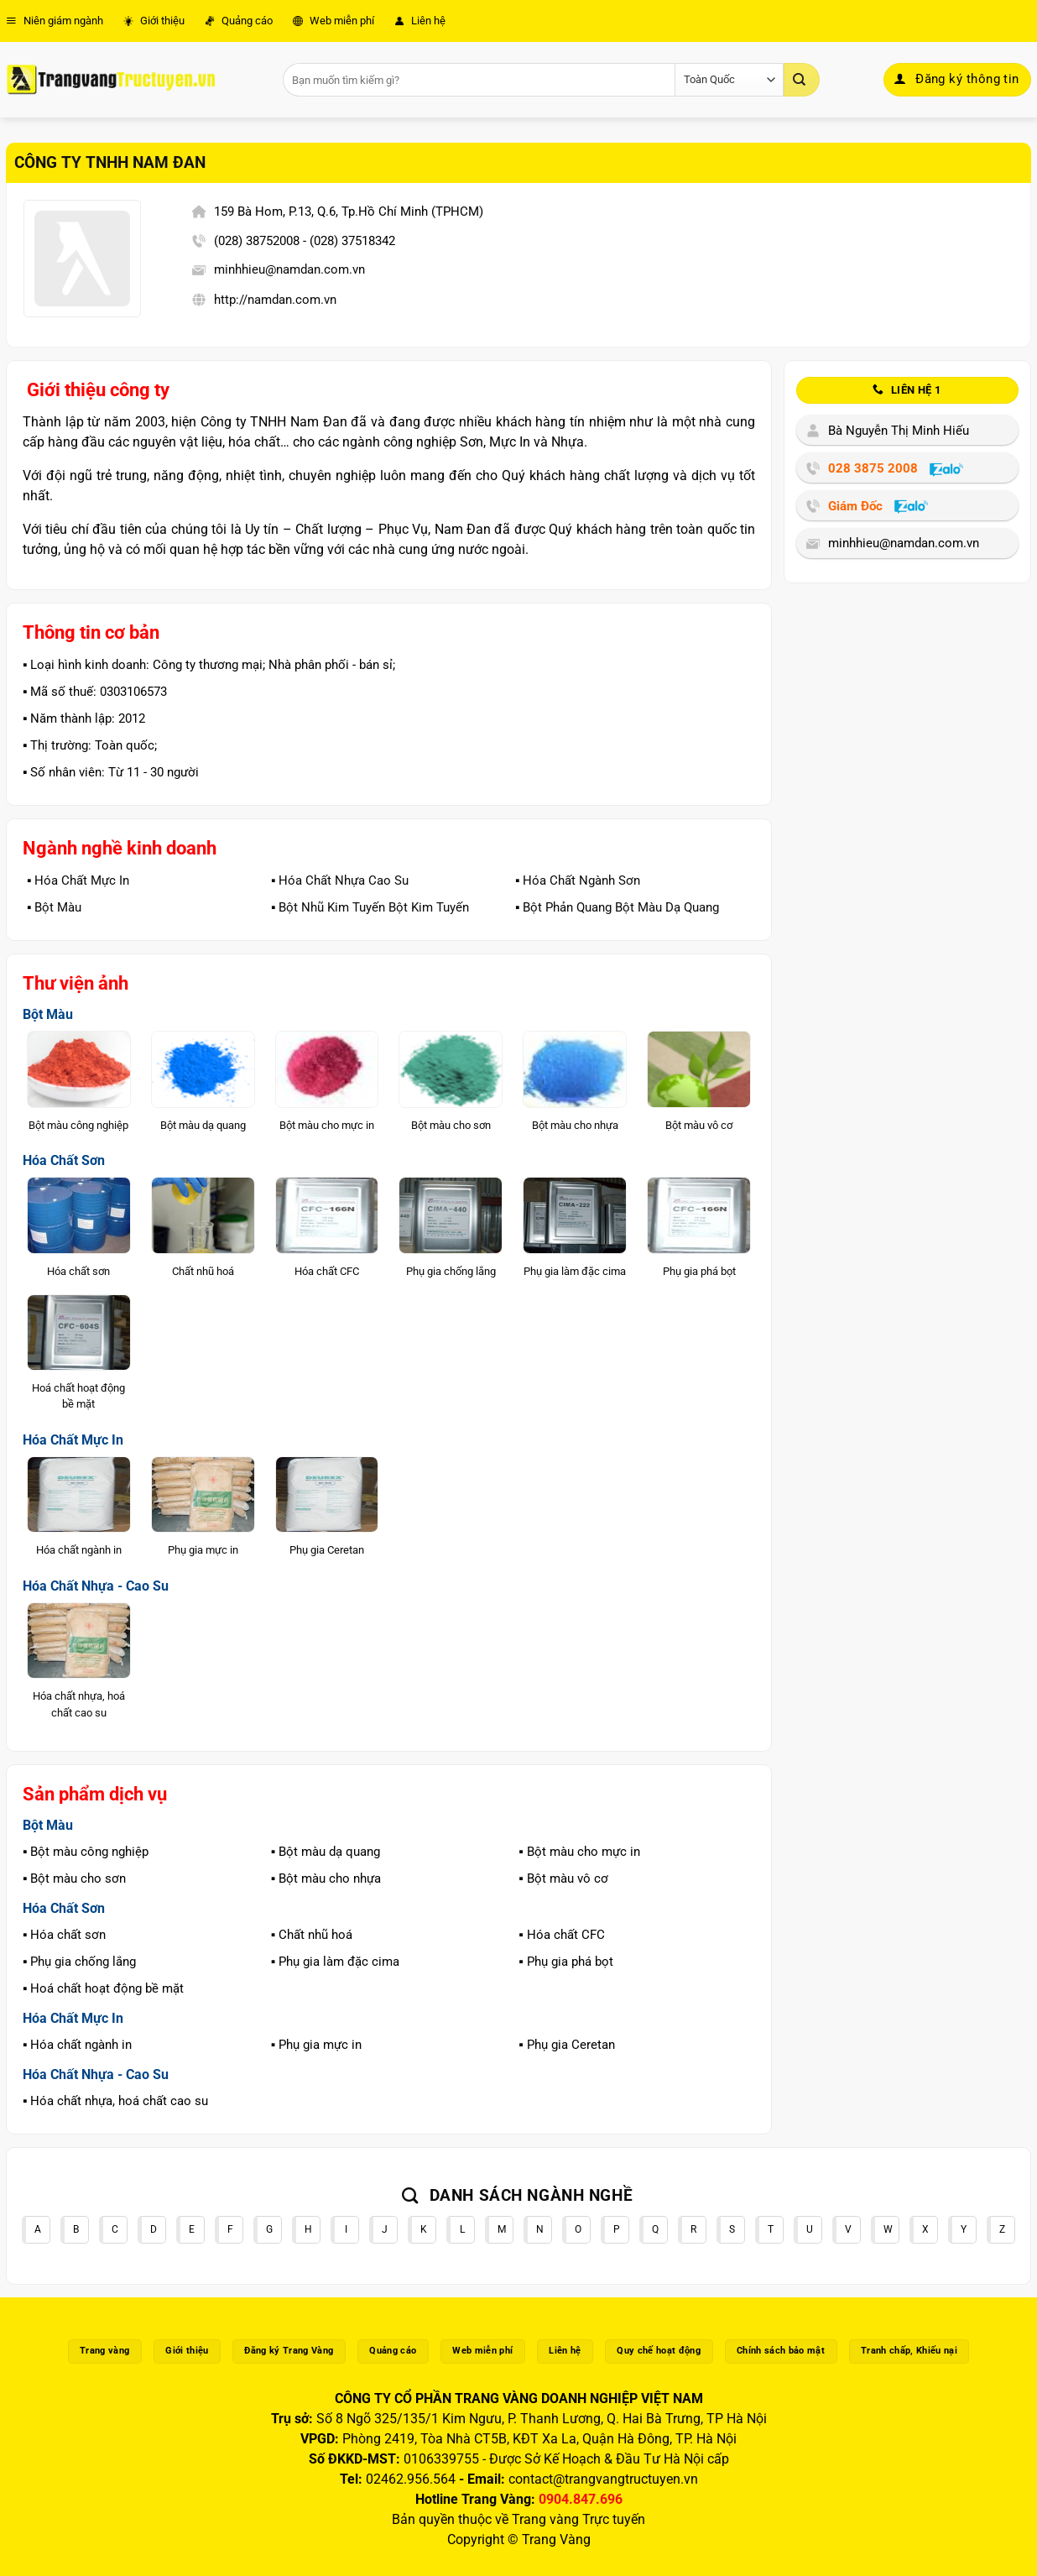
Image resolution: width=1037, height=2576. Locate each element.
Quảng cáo (239, 20)
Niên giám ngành (54, 20)
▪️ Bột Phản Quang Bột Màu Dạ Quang (617, 907)
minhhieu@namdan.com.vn (289, 269)
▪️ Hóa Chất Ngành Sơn (577, 880)
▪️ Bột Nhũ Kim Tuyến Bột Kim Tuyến (370, 907)
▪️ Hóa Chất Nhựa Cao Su (340, 880)
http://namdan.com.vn (275, 299)
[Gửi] (801, 80)
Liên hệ (420, 20)
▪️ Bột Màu (54, 907)
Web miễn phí (333, 20)
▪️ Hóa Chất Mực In (78, 880)
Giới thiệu (154, 20)
